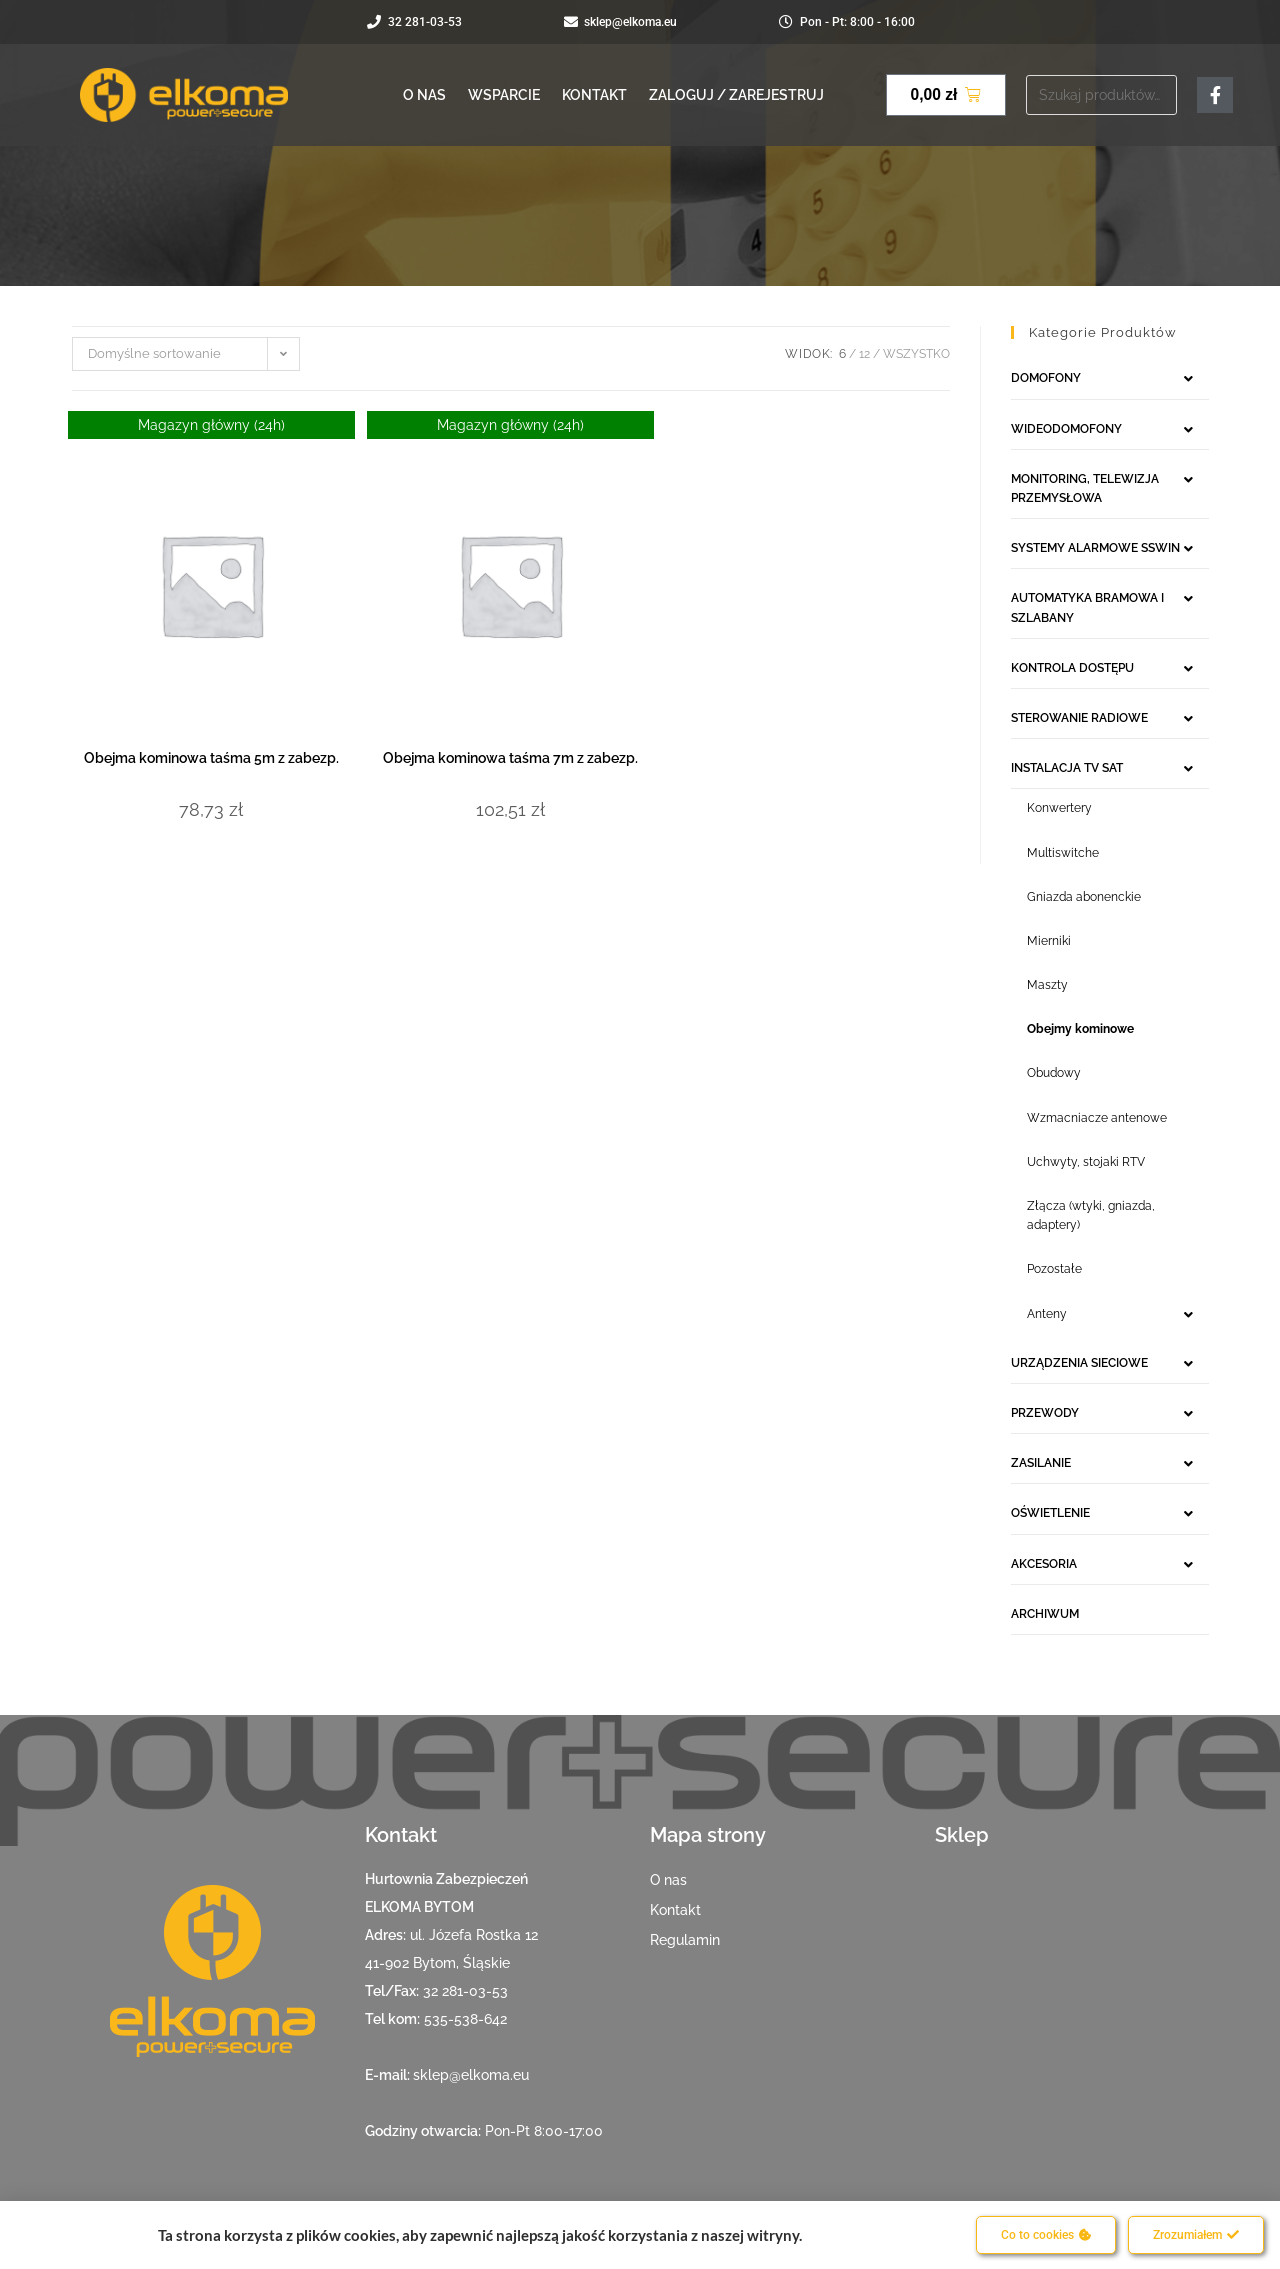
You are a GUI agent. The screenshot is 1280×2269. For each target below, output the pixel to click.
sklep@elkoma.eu (471, 2075)
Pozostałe (1054, 1269)
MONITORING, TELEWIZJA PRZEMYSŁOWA (1085, 488)
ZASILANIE (1041, 1463)
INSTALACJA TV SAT (1067, 768)
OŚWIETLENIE (1050, 1513)
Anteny (1047, 1314)
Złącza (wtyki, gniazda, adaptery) (1091, 1215)
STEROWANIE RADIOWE (1079, 718)
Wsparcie (504, 95)
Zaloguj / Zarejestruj (736, 95)
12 (864, 354)
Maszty (1047, 985)
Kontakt (594, 95)
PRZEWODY (1045, 1413)
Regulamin (685, 1940)
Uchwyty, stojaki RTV (1086, 1162)
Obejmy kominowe (1080, 1029)
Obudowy (1054, 1073)
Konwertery (1059, 808)
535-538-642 (465, 2019)
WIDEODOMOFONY (1066, 429)
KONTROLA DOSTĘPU (1072, 668)
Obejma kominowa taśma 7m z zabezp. (510, 758)
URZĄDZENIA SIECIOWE (1079, 1363)
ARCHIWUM (1045, 1614)
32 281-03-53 (465, 1991)
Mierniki (1049, 941)
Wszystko (916, 354)
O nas (424, 95)
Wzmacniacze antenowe (1097, 1118)
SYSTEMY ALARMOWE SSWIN (1095, 548)
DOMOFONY (1046, 378)
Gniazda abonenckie (1084, 897)
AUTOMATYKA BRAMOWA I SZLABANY (1087, 607)
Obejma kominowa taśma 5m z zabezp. (211, 758)
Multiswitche (1063, 853)
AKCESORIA (1044, 1564)
